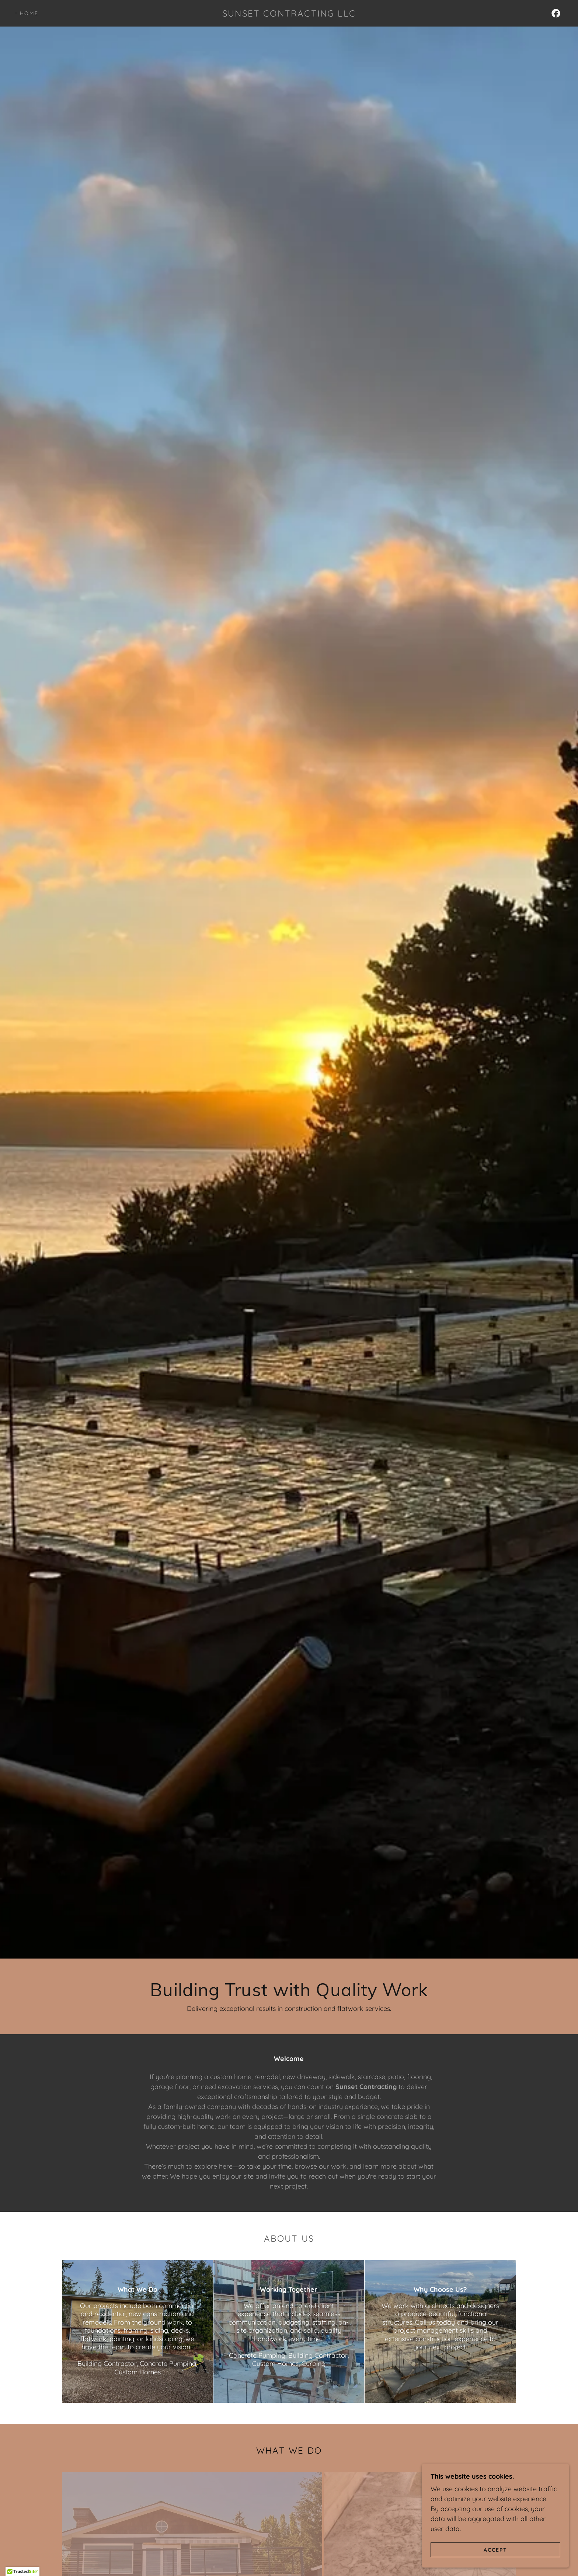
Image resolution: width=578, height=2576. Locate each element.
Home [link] (29, 13)
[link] (289, 14)
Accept (495, 2549)
